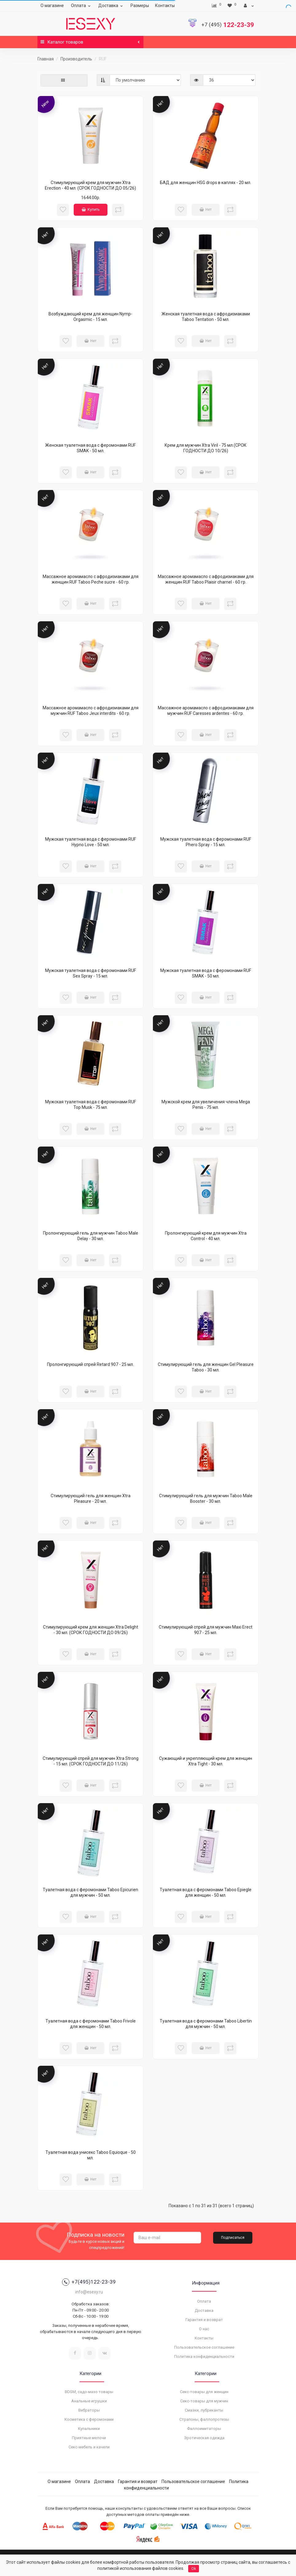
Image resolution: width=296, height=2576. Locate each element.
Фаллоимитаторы (204, 2428)
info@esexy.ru (89, 2291)
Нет (206, 209)
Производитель (76, 58)
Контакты (165, 5)
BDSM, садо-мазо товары (89, 2391)
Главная (45, 58)
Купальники (89, 2428)
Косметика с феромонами (89, 2419)
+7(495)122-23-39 (89, 2282)
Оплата (81, 5)
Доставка (111, 5)
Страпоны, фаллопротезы (204, 2419)
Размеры (139, 5)
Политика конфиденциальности (204, 2356)
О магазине (52, 5)
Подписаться (232, 2237)
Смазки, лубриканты (204, 2410)
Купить (90, 209)
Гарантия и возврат (204, 2319)
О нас (204, 2329)
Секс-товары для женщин (204, 2391)
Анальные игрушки (89, 2401)
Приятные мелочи (89, 2437)
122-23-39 (227, 25)
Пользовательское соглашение (204, 2347)
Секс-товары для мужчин (204, 2401)
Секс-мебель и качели (89, 2447)
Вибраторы (89, 2410)
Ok (193, 2568)
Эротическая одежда (204, 2437)
